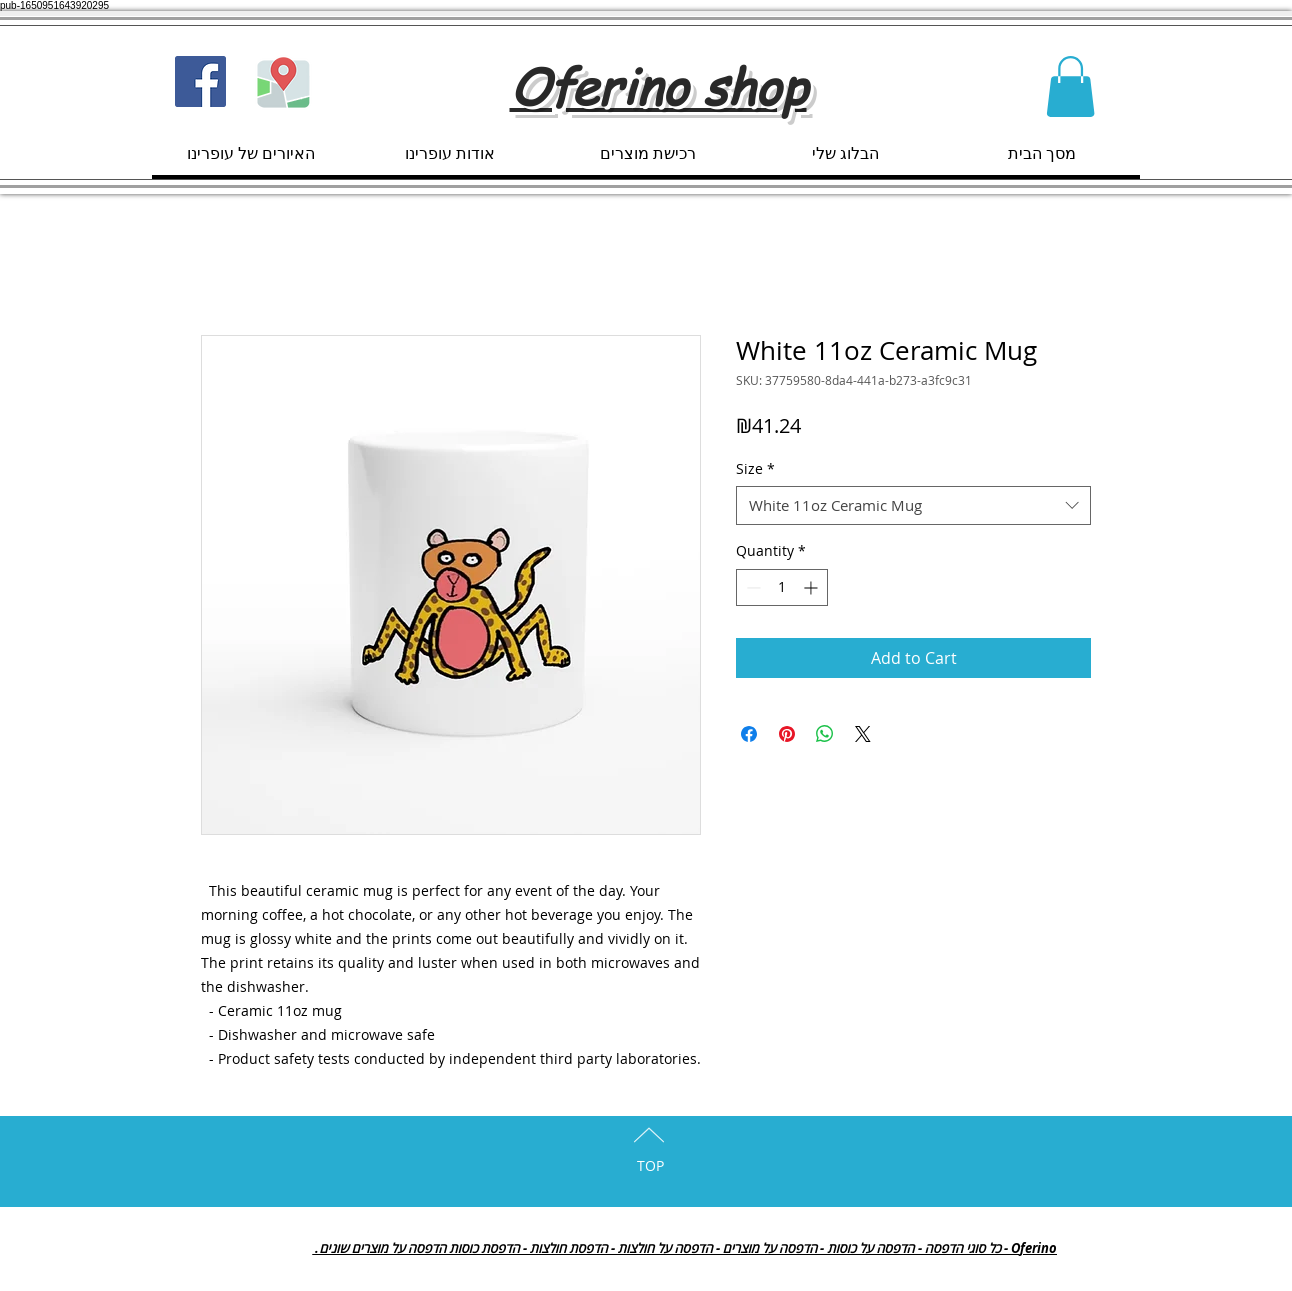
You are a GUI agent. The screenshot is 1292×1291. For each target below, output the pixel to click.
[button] (1070, 86)
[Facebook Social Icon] (200, 81)
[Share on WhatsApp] (825, 734)
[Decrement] (751, 587)
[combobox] (913, 505)
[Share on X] (863, 734)
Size (755, 468)
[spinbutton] (782, 587)
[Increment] (812, 587)
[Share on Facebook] (749, 734)
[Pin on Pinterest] (787, 734)
